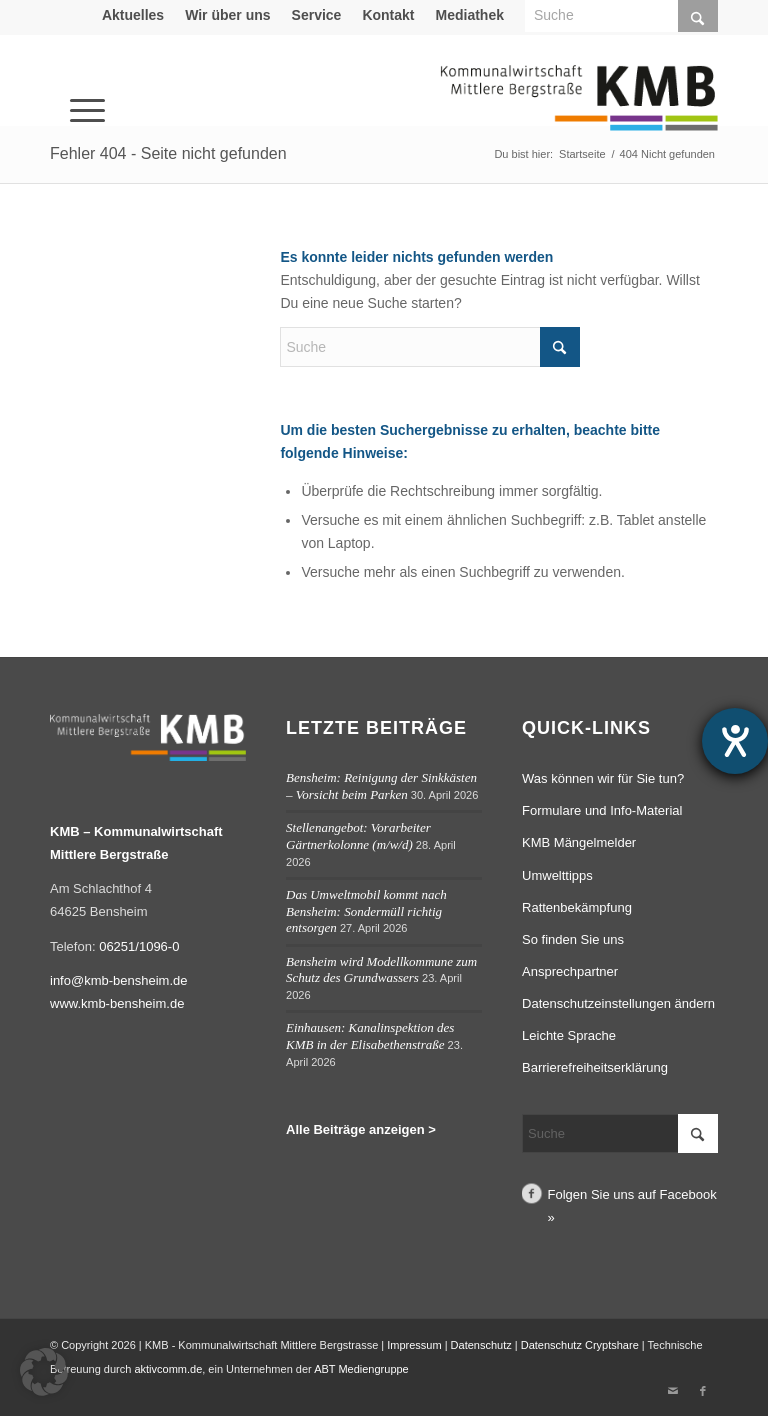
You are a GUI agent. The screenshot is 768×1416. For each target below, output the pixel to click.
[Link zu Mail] (673, 1391)
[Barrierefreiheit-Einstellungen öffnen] (735, 741)
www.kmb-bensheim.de (117, 1003)
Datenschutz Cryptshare (581, 1345)
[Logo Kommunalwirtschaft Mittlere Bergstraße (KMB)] (579, 110)
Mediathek (470, 15)
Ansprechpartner (570, 971)
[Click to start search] (560, 347)
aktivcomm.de (168, 1369)
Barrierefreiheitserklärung (595, 1067)
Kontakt (388, 15)
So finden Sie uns (573, 939)
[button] (44, 1372)
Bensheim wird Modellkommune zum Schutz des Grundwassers (381, 970)
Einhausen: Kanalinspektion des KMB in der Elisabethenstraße (370, 1036)
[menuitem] (133, 15)
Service (317, 15)
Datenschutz (481, 1345)
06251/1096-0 (139, 946)
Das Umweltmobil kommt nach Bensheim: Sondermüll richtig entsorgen (366, 911)
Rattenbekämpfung (577, 907)
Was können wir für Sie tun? (603, 778)
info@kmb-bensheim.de (118, 980)
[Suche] (430, 347)
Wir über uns (227, 15)
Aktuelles (133, 15)
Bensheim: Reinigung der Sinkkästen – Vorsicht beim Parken (381, 786)
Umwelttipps (557, 875)
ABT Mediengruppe (361, 1369)
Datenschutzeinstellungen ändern (618, 1003)
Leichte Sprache (569, 1035)
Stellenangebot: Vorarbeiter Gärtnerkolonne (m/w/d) (358, 836)
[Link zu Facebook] (703, 1391)
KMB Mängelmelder (579, 842)
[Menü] (60, 82)
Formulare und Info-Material (602, 810)
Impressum (414, 1345)
